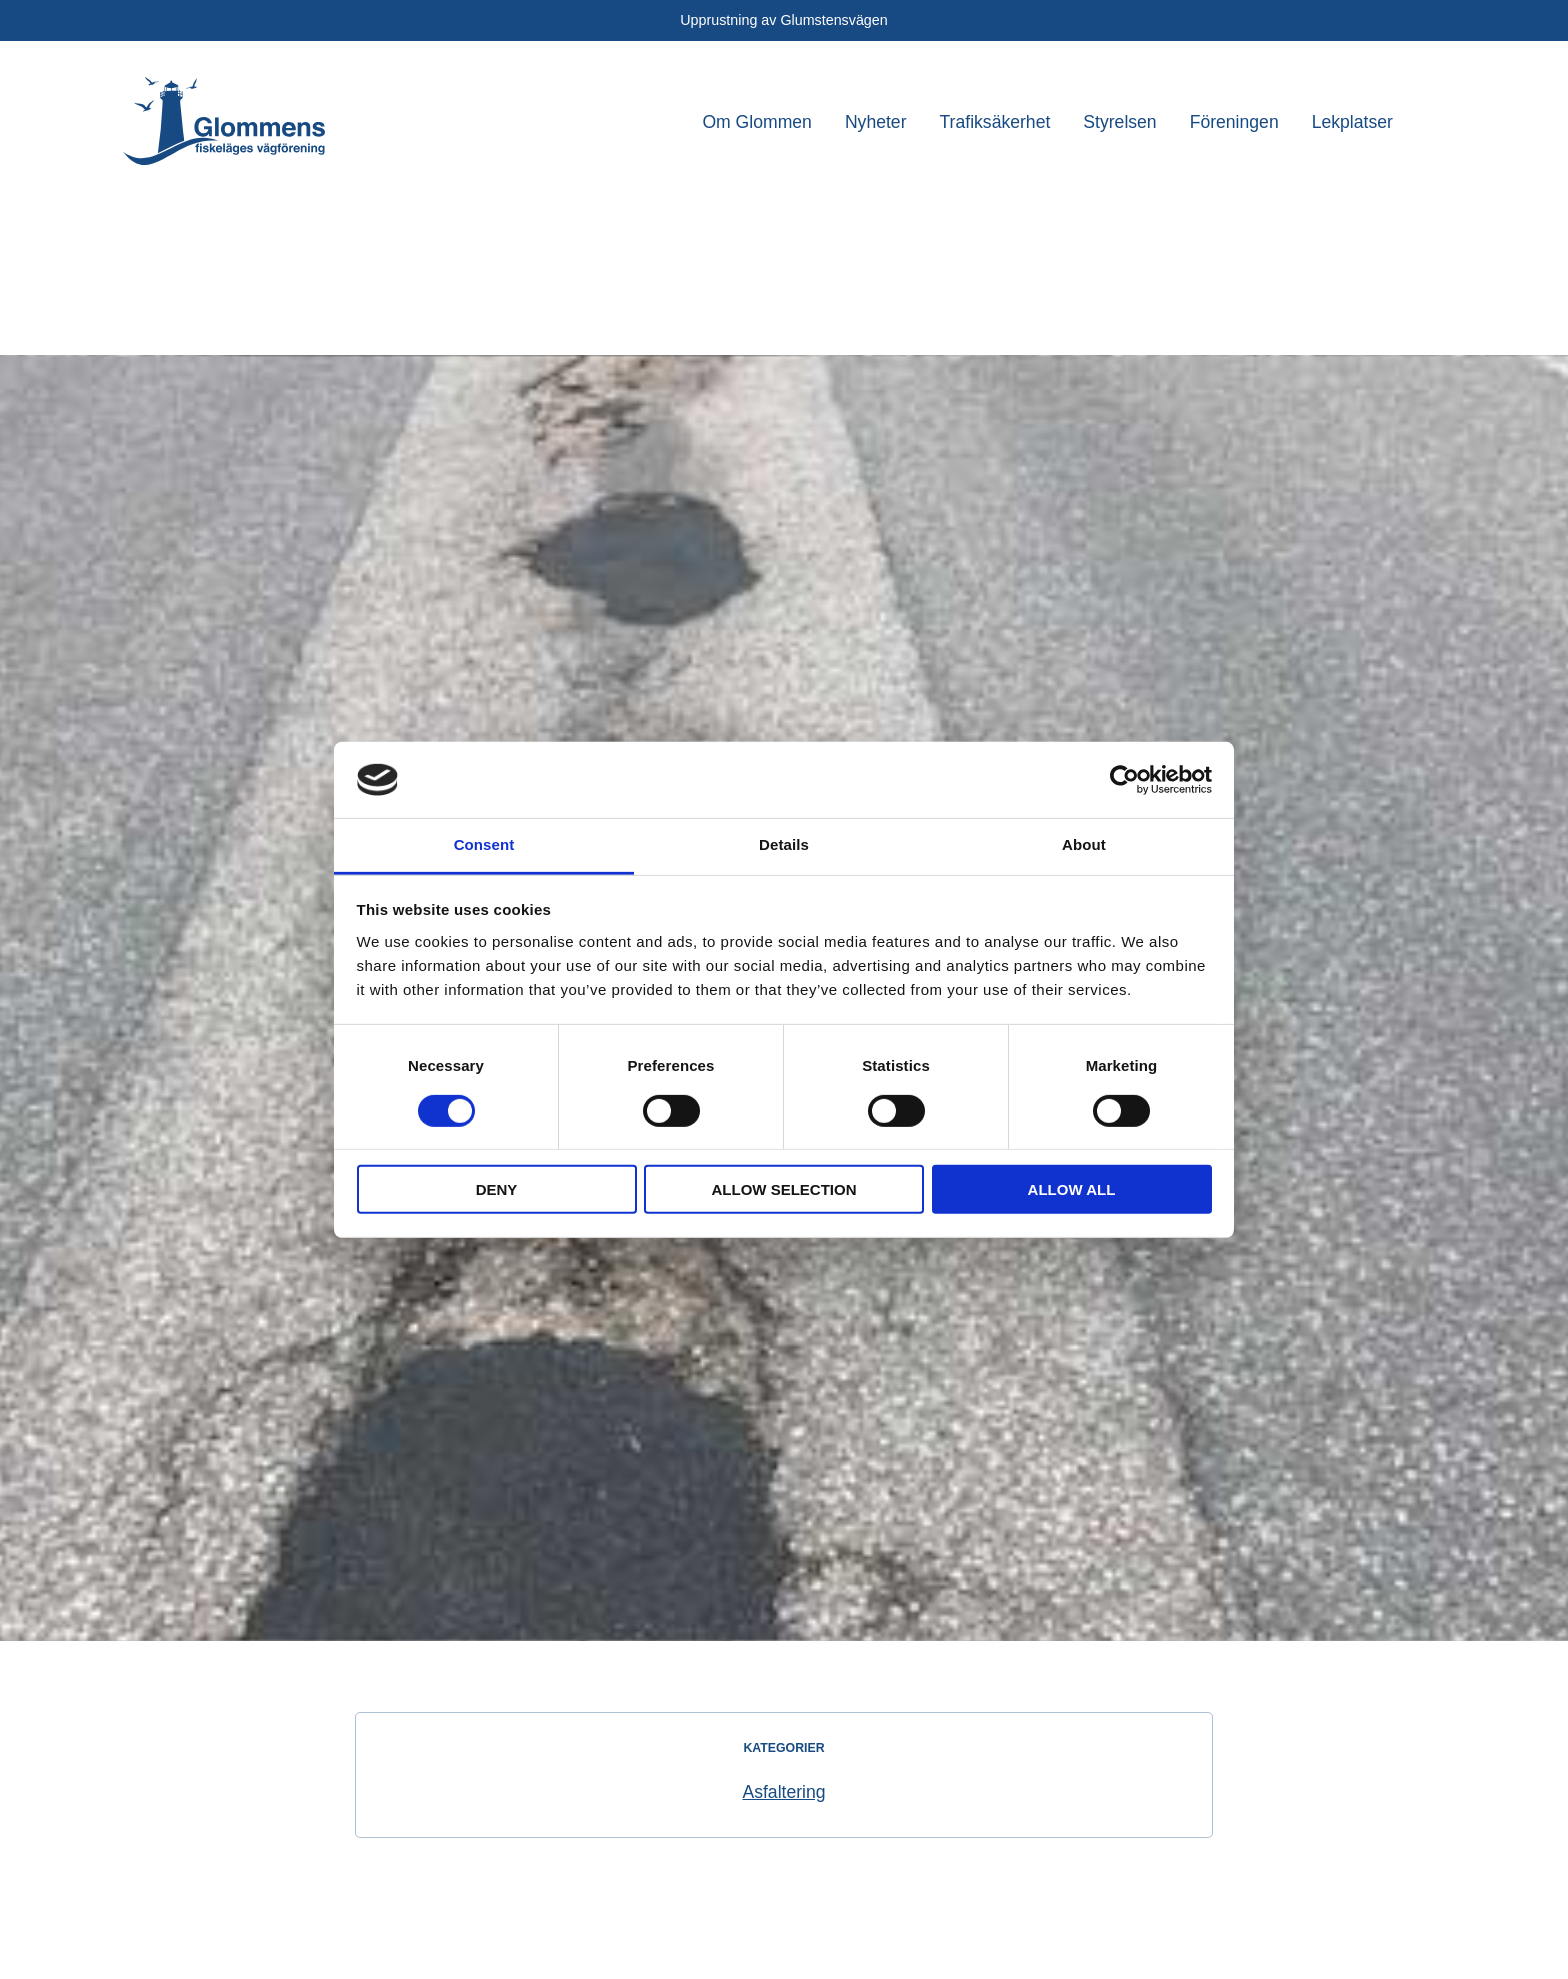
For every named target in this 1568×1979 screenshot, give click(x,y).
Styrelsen (1119, 122)
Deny (497, 1189)
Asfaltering (783, 1792)
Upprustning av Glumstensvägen (783, 20)
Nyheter (876, 122)
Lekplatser (1352, 122)
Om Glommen (757, 122)
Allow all (1072, 1189)
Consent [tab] (484, 844)
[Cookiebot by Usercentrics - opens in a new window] (1124, 780)
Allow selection (784, 1189)
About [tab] (1084, 844)
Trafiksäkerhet (995, 122)
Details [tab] (784, 844)
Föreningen (1234, 122)
